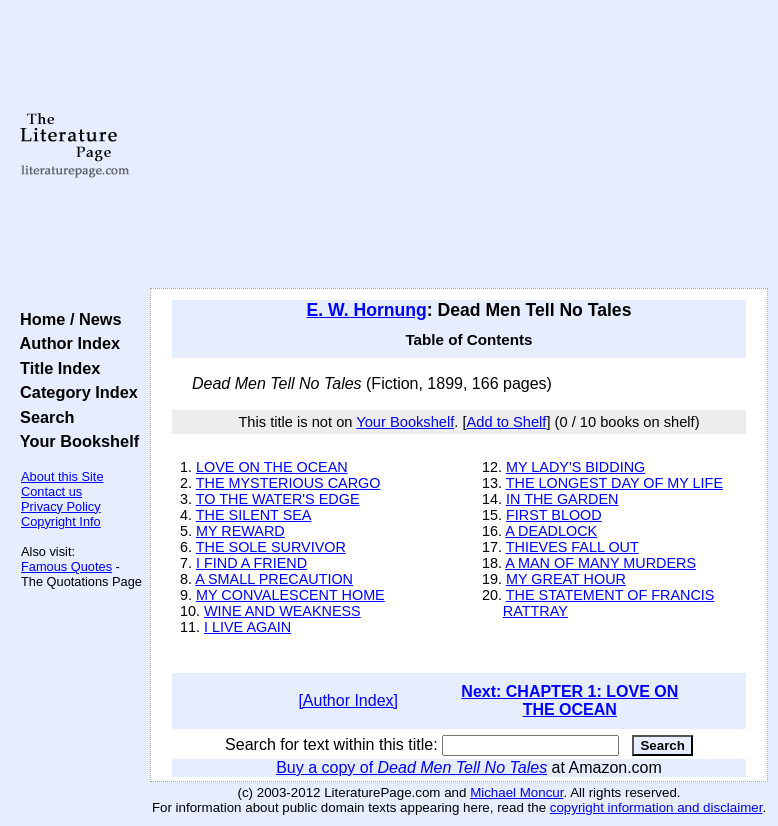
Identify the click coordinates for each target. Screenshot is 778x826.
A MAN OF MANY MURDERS (600, 563)
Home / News (66, 319)
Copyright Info (61, 521)
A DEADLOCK (551, 531)
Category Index (74, 392)
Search (42, 417)
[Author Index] (348, 700)
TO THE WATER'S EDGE (278, 499)
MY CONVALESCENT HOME (290, 595)
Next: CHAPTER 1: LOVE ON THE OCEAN (569, 700)
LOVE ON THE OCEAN (272, 467)
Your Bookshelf (75, 441)
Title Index (55, 368)
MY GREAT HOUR (566, 579)
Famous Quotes (66, 566)
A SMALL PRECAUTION (274, 579)
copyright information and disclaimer (656, 807)
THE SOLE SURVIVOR (271, 547)
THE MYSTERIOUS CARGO (288, 483)
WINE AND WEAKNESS (282, 611)
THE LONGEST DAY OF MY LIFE (614, 483)
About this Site (62, 476)
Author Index (65, 343)
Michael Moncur (516, 792)
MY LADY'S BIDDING (575, 467)
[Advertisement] (459, 145)
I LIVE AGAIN (247, 627)
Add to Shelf (507, 422)
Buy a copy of (411, 767)
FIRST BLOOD (554, 515)
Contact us (51, 491)
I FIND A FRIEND (251, 563)
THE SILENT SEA (254, 515)
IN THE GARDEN (562, 499)
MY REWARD (240, 531)
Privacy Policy (61, 506)
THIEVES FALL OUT (572, 547)
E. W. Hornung (367, 310)
